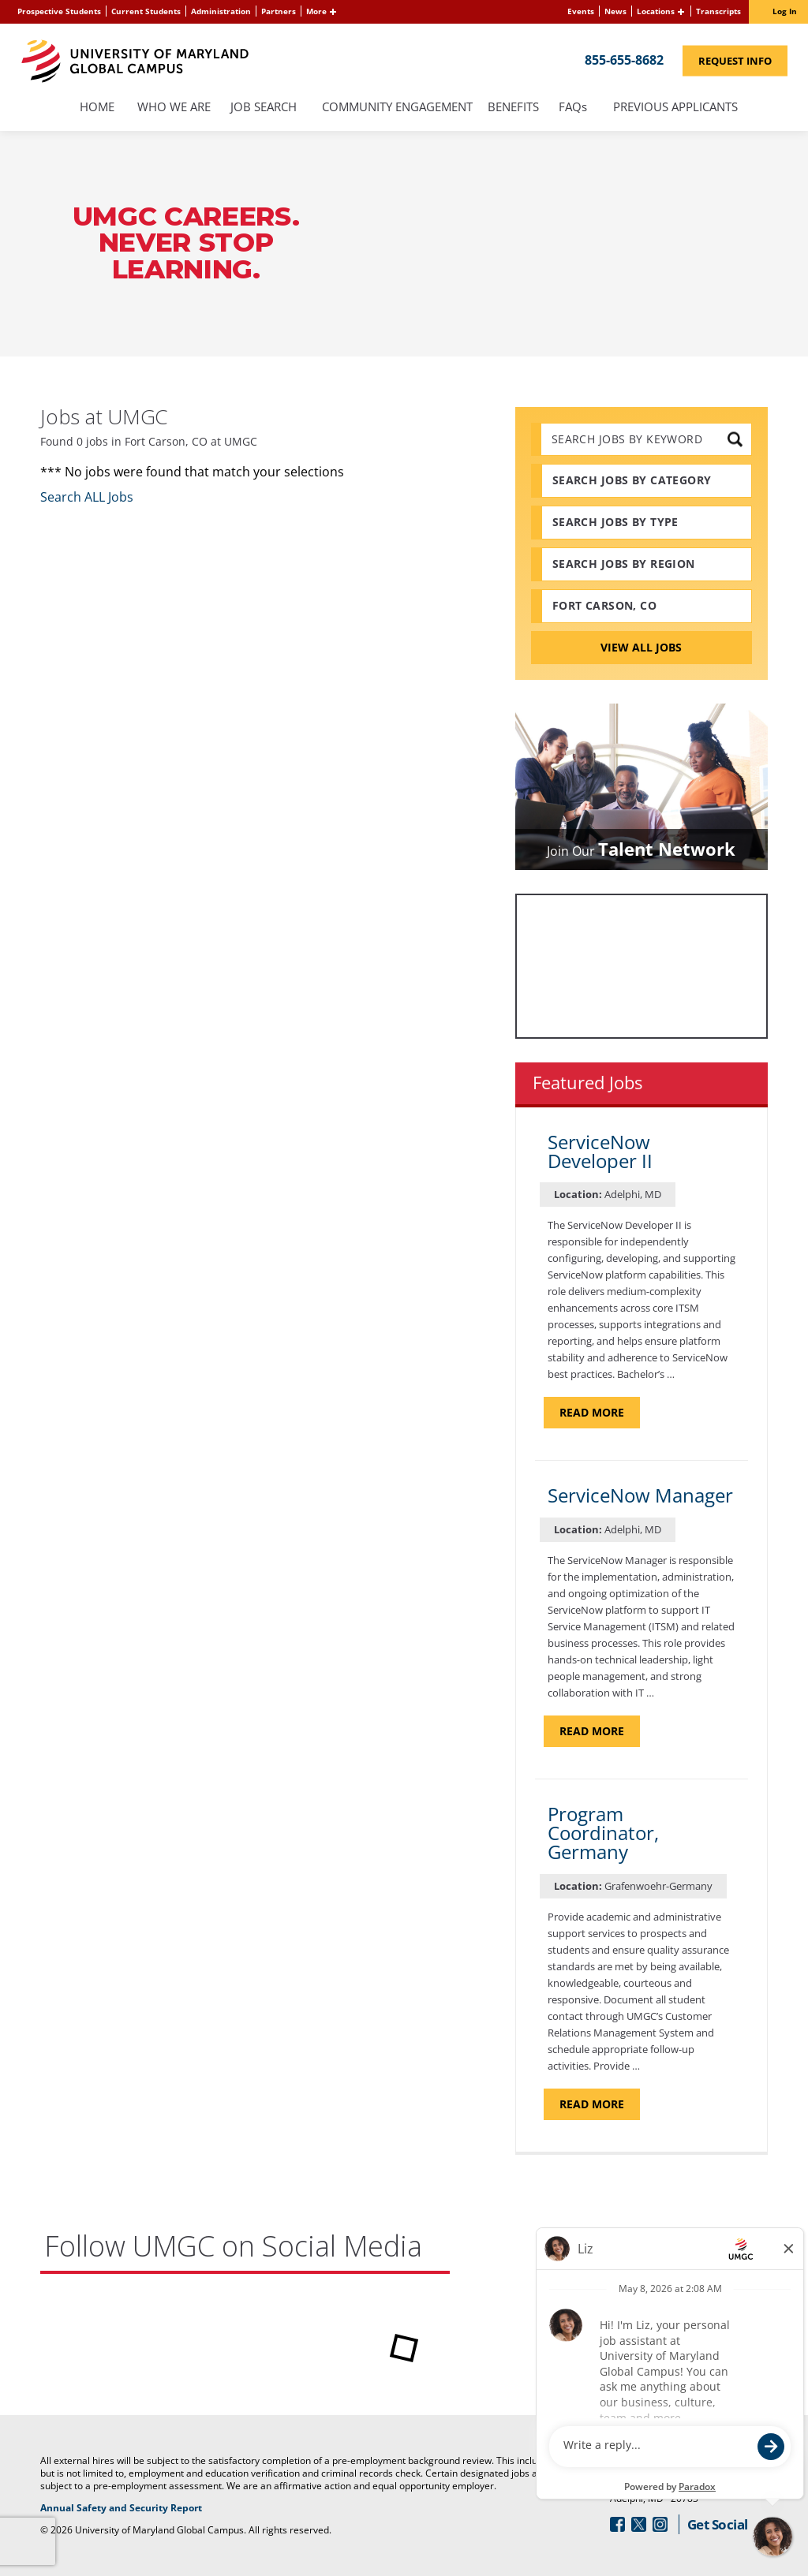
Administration (221, 11)
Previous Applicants (679, 108)
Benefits (513, 108)
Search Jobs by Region (623, 563)
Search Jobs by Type (615, 521)
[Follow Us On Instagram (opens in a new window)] (660, 2524)
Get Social (717, 2524)
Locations (656, 11)
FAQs (573, 108)
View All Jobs (641, 647)
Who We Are (174, 108)
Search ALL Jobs (86, 497)
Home (97, 108)
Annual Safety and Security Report (178, 2508)
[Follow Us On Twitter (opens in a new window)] (638, 2524)
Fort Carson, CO (604, 605)
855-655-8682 (624, 59)
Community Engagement (397, 108)
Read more (599, 1412)
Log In (784, 11)
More (316, 11)
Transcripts (718, 11)
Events (580, 11)
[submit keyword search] (735, 438)
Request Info (742, 59)
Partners (278, 11)
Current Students (146, 11)
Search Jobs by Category (632, 479)
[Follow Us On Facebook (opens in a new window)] (617, 2524)
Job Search (263, 108)
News (615, 11)
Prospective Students (59, 11)
